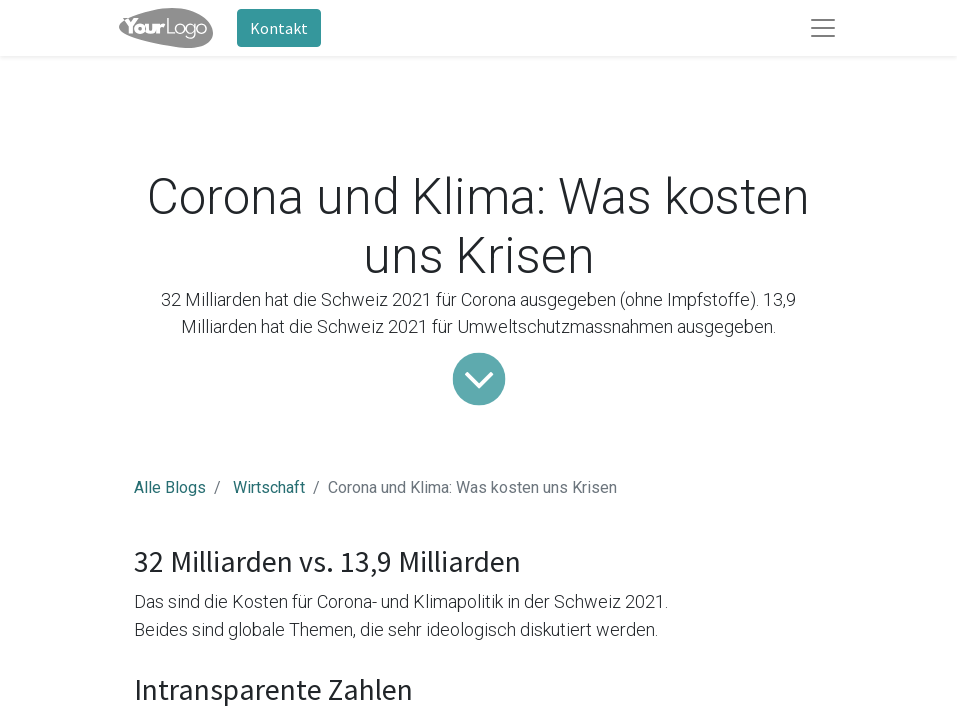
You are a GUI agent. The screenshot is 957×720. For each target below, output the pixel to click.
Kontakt (279, 28)
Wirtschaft (269, 487)
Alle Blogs (170, 487)
